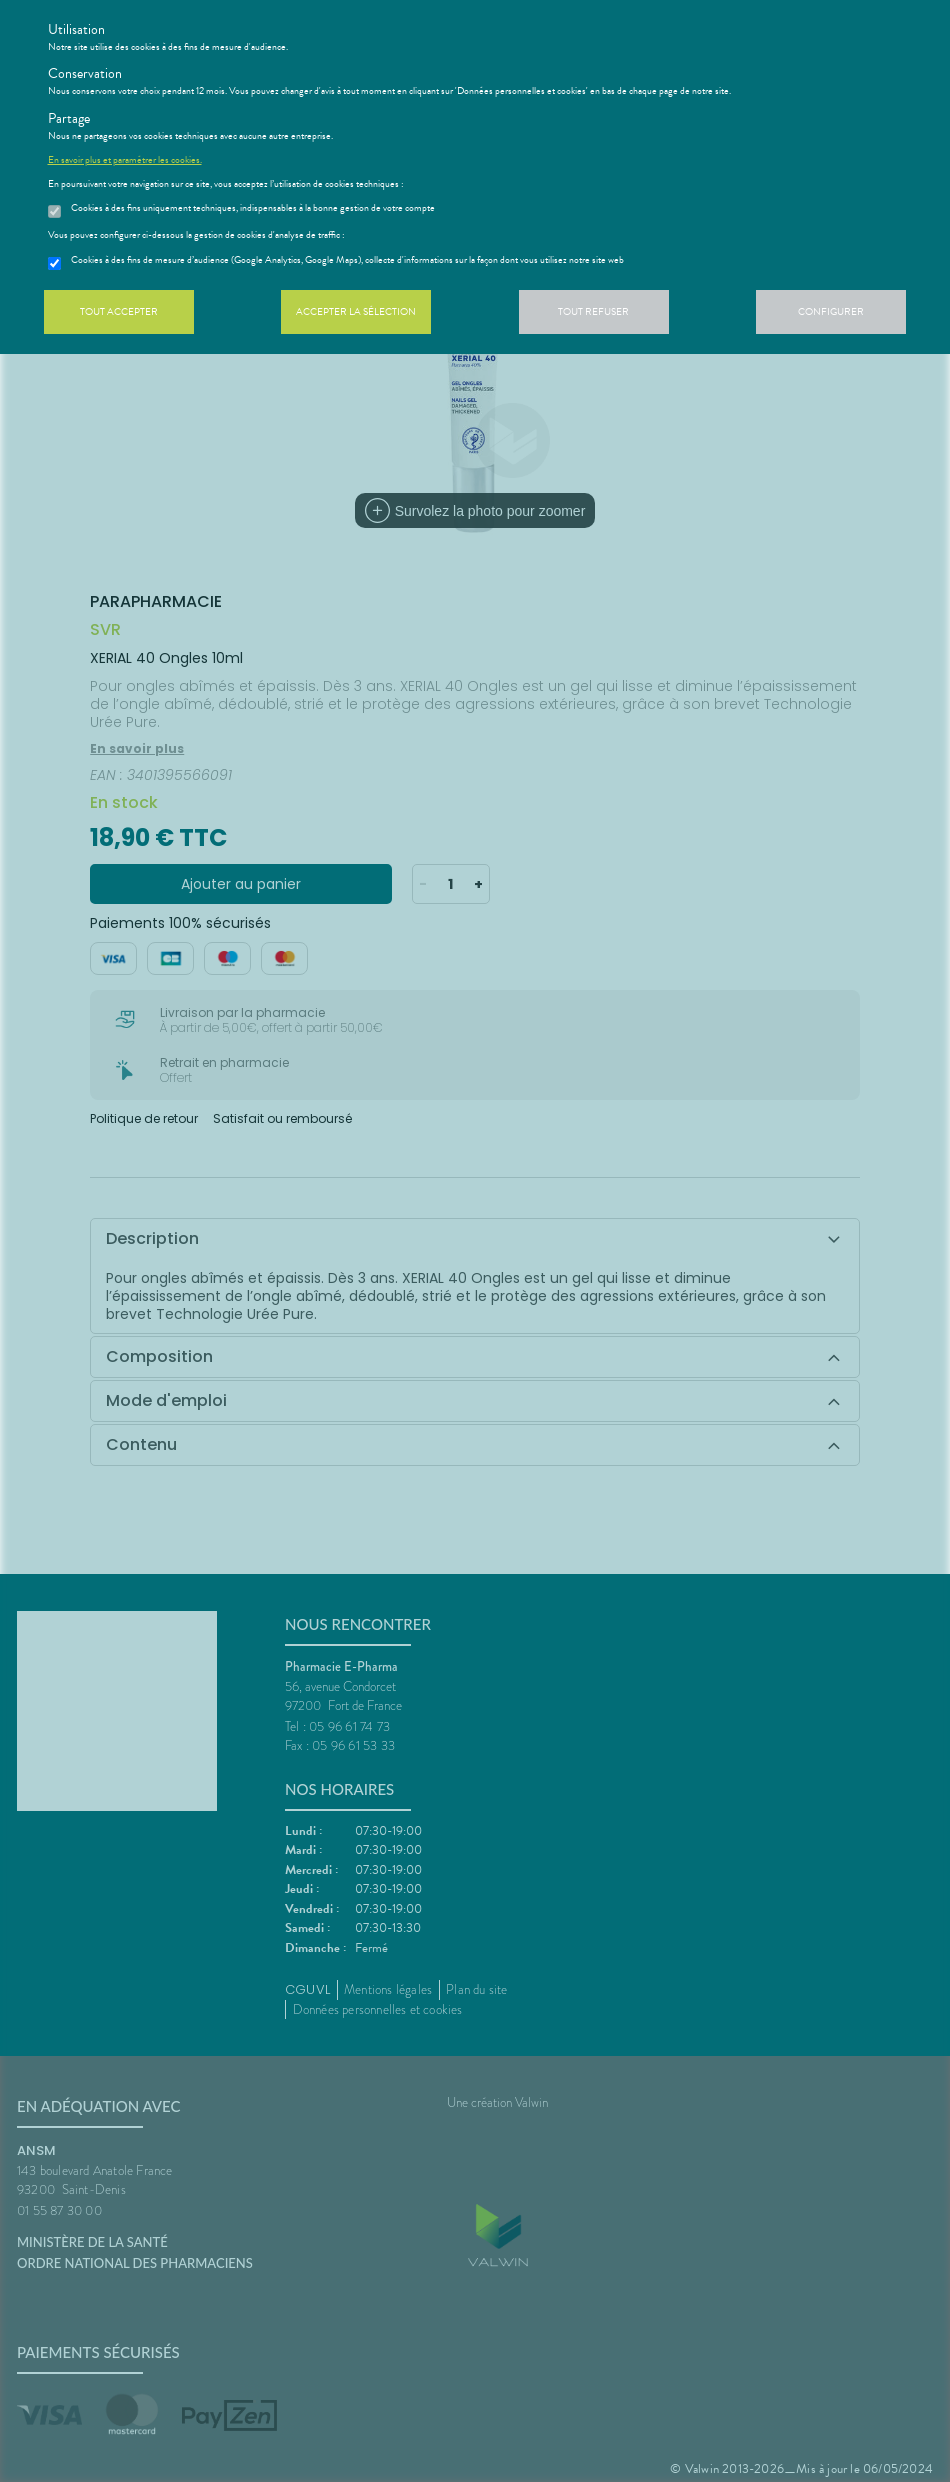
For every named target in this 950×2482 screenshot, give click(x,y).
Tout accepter (119, 311)
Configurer (831, 311)
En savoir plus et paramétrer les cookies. (125, 160)
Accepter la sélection (356, 311)
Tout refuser (593, 311)
